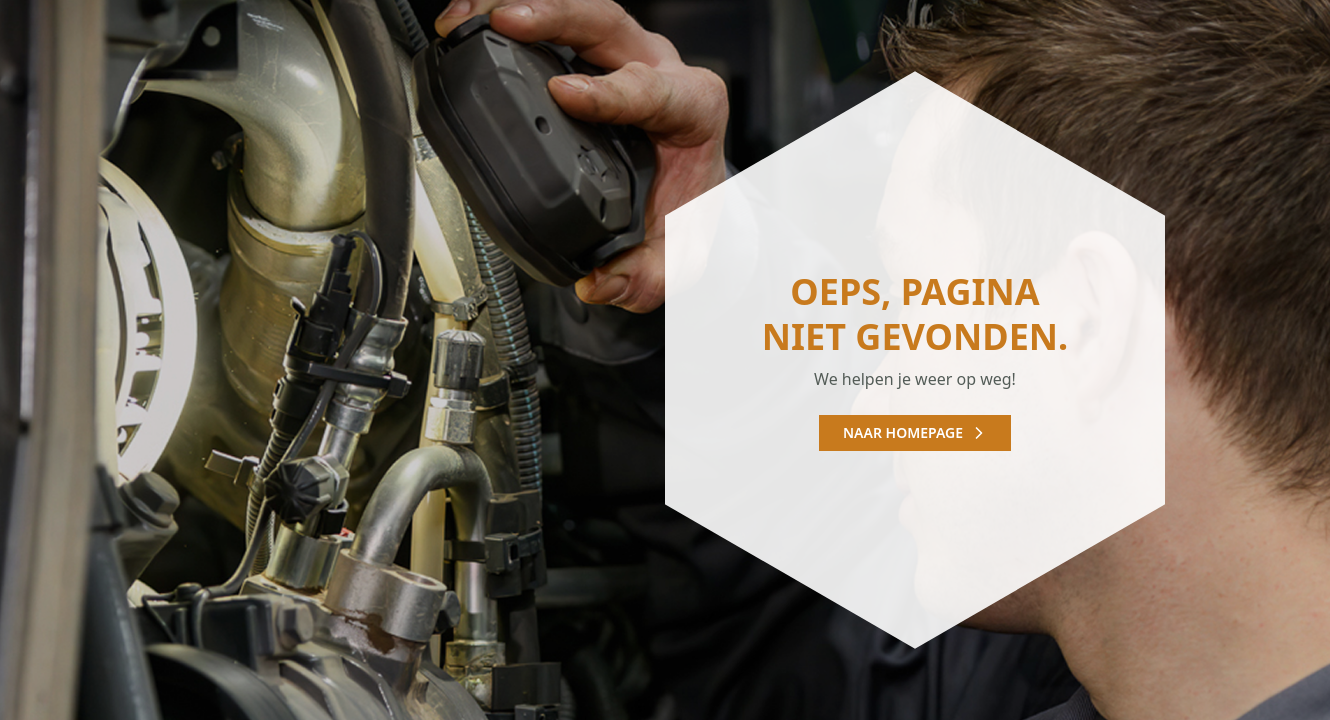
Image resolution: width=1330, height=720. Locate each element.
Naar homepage (915, 432)
